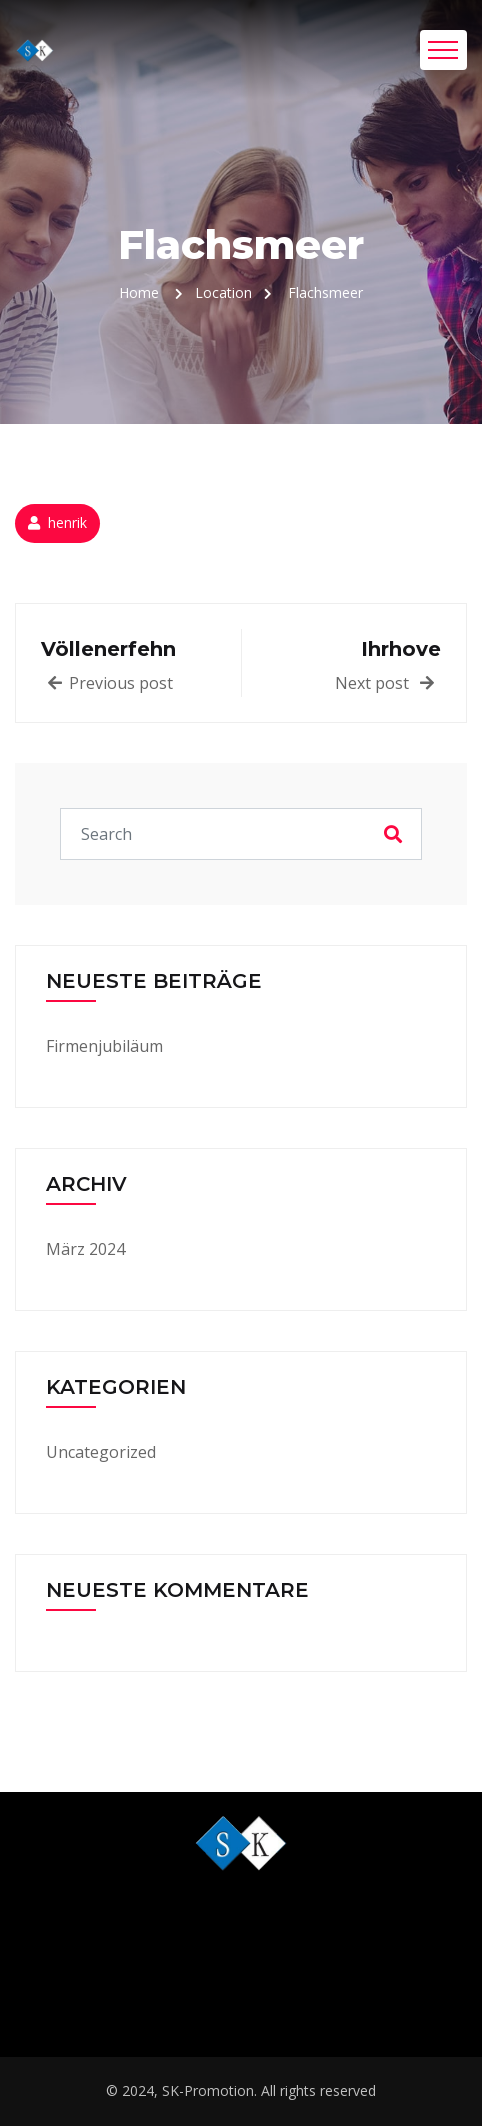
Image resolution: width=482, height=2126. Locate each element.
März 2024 (85, 1249)
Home (139, 292)
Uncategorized (101, 1452)
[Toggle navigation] (443, 50)
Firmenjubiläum (104, 1046)
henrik (67, 522)
